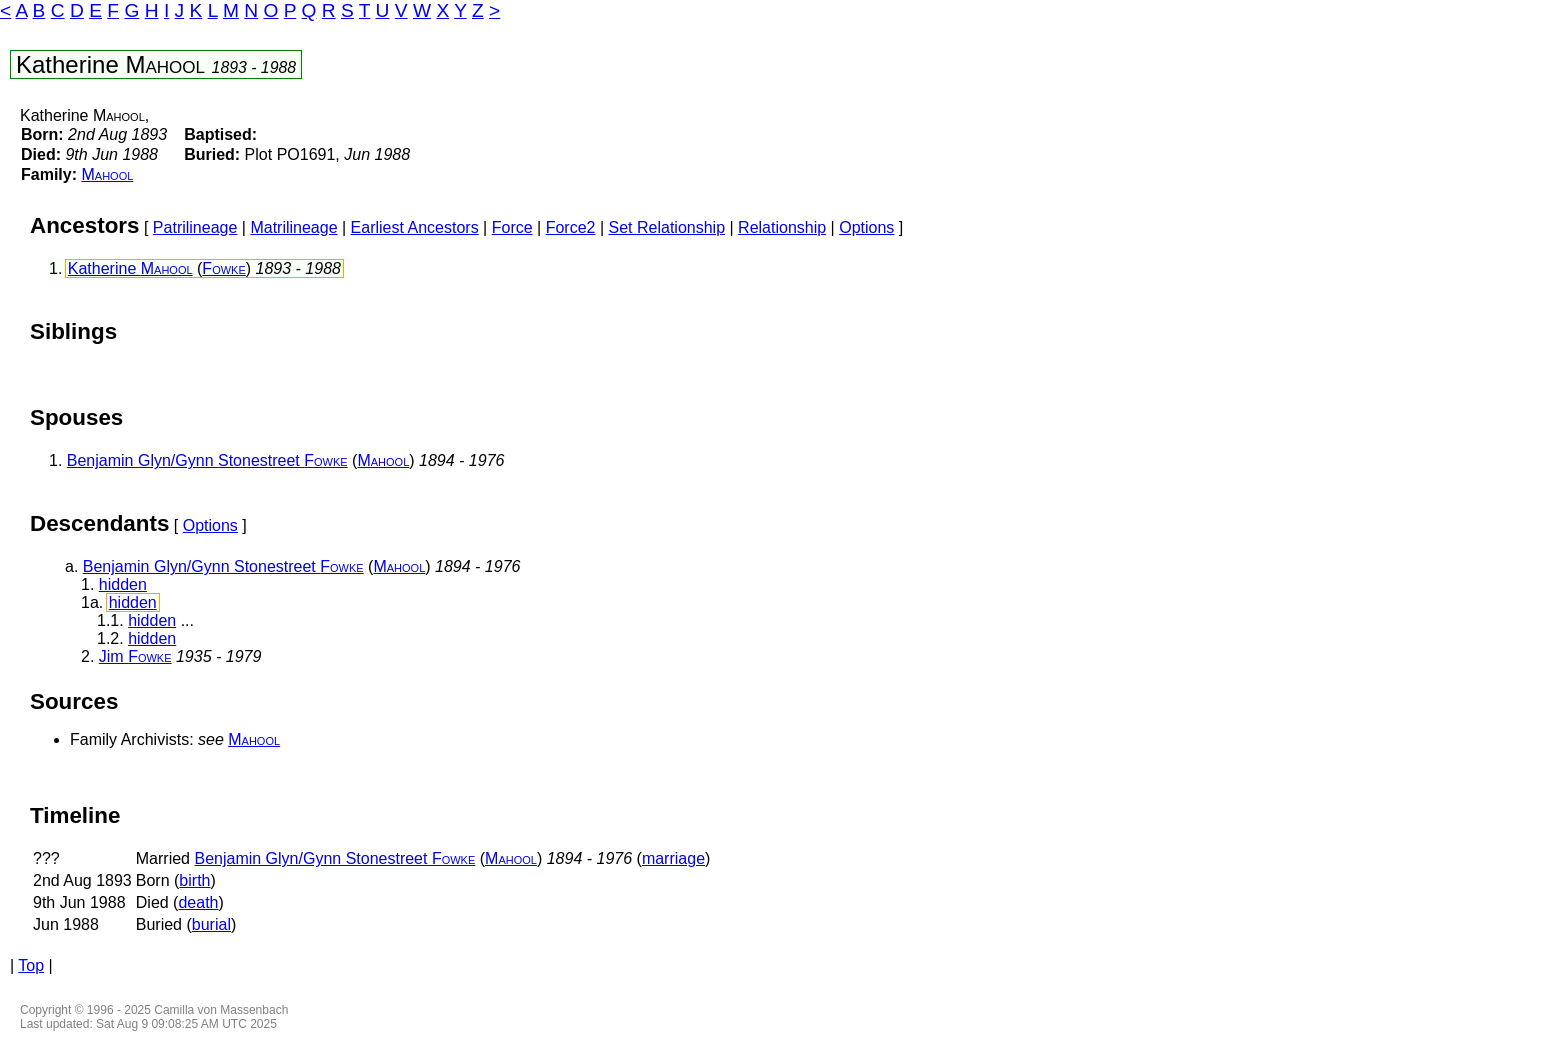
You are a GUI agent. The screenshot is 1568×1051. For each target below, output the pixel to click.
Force (512, 227)
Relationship (782, 227)
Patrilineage (195, 227)
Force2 (571, 227)
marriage (673, 858)
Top (31, 965)
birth (194, 880)
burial (211, 924)
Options (866, 227)
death (198, 902)
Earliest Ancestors (415, 227)
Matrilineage (293, 227)
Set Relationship (667, 227)
